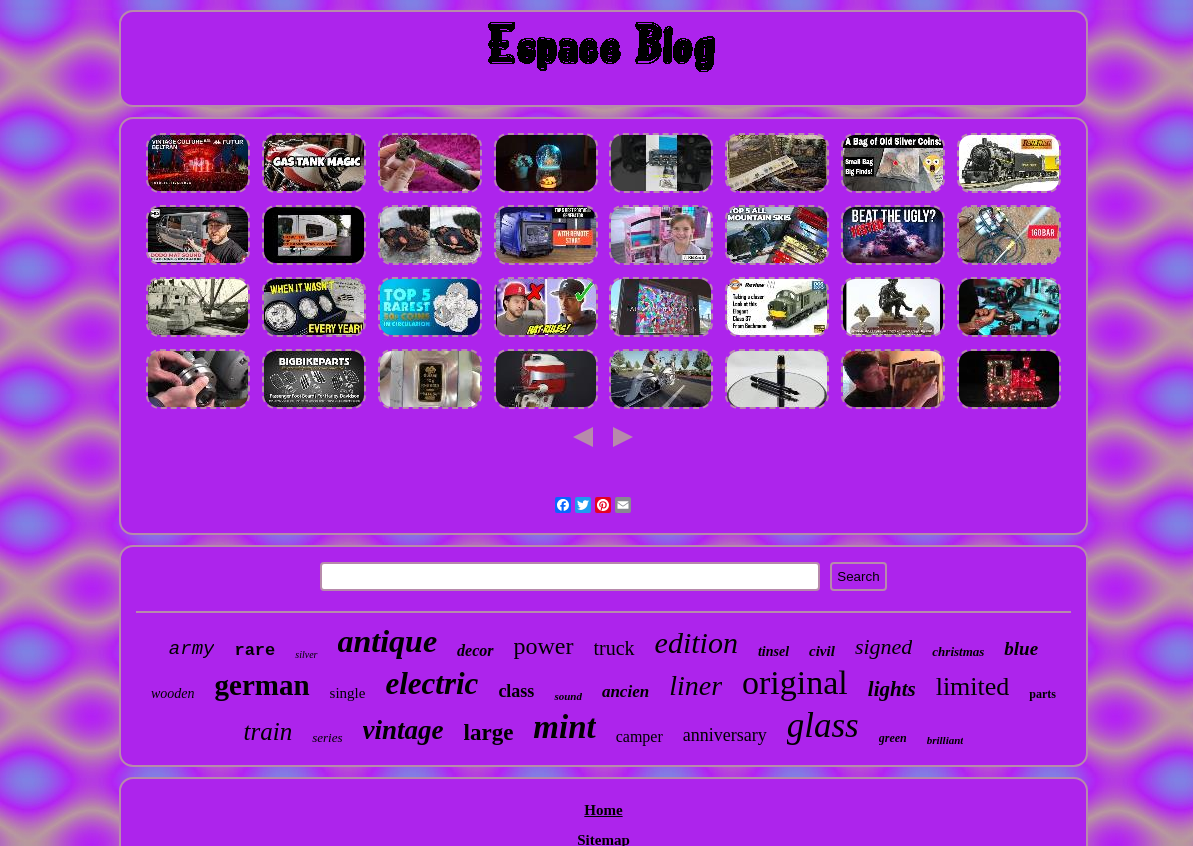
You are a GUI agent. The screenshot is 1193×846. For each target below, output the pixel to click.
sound (568, 696)
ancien (625, 691)
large (489, 732)
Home (603, 810)
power (544, 646)
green (893, 738)
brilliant (945, 740)
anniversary (725, 735)
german (262, 685)
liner (695, 685)
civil (822, 651)
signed (883, 646)
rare (254, 650)
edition (696, 642)
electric (431, 683)
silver (306, 654)
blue (1021, 648)
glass (823, 725)
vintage (403, 730)
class (516, 691)
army (192, 649)
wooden (173, 693)
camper (639, 736)
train (268, 731)
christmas (958, 651)
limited (973, 686)
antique (388, 641)
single (348, 693)
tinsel (773, 651)
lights (892, 689)
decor (475, 650)
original (795, 682)
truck (614, 648)
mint (564, 727)
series (327, 737)
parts (1042, 694)
